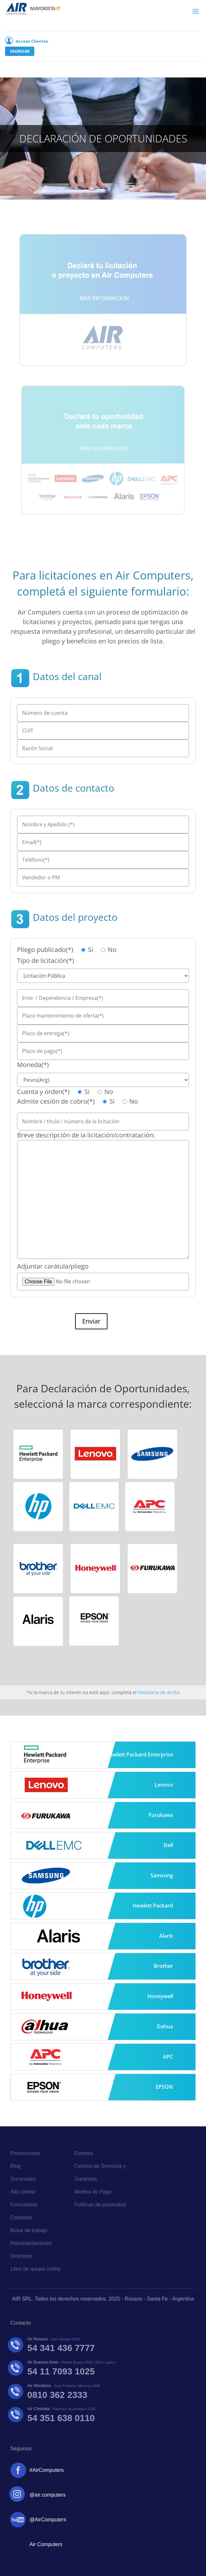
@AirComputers (48, 2519)
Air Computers (46, 2544)
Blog (15, 2166)
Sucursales (23, 2179)
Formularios (23, 2204)
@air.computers (47, 2495)
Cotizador (21, 2217)
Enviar (91, 1321)
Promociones (25, 2153)
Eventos (83, 2153)
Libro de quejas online (35, 2269)
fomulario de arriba (159, 1692)
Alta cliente (22, 2192)
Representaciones (31, 2243)
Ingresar (20, 51)
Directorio (21, 2256)
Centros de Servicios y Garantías (100, 2172)
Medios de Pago (93, 2192)
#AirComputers (47, 2470)
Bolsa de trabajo (28, 2230)
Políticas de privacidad (100, 2204)
